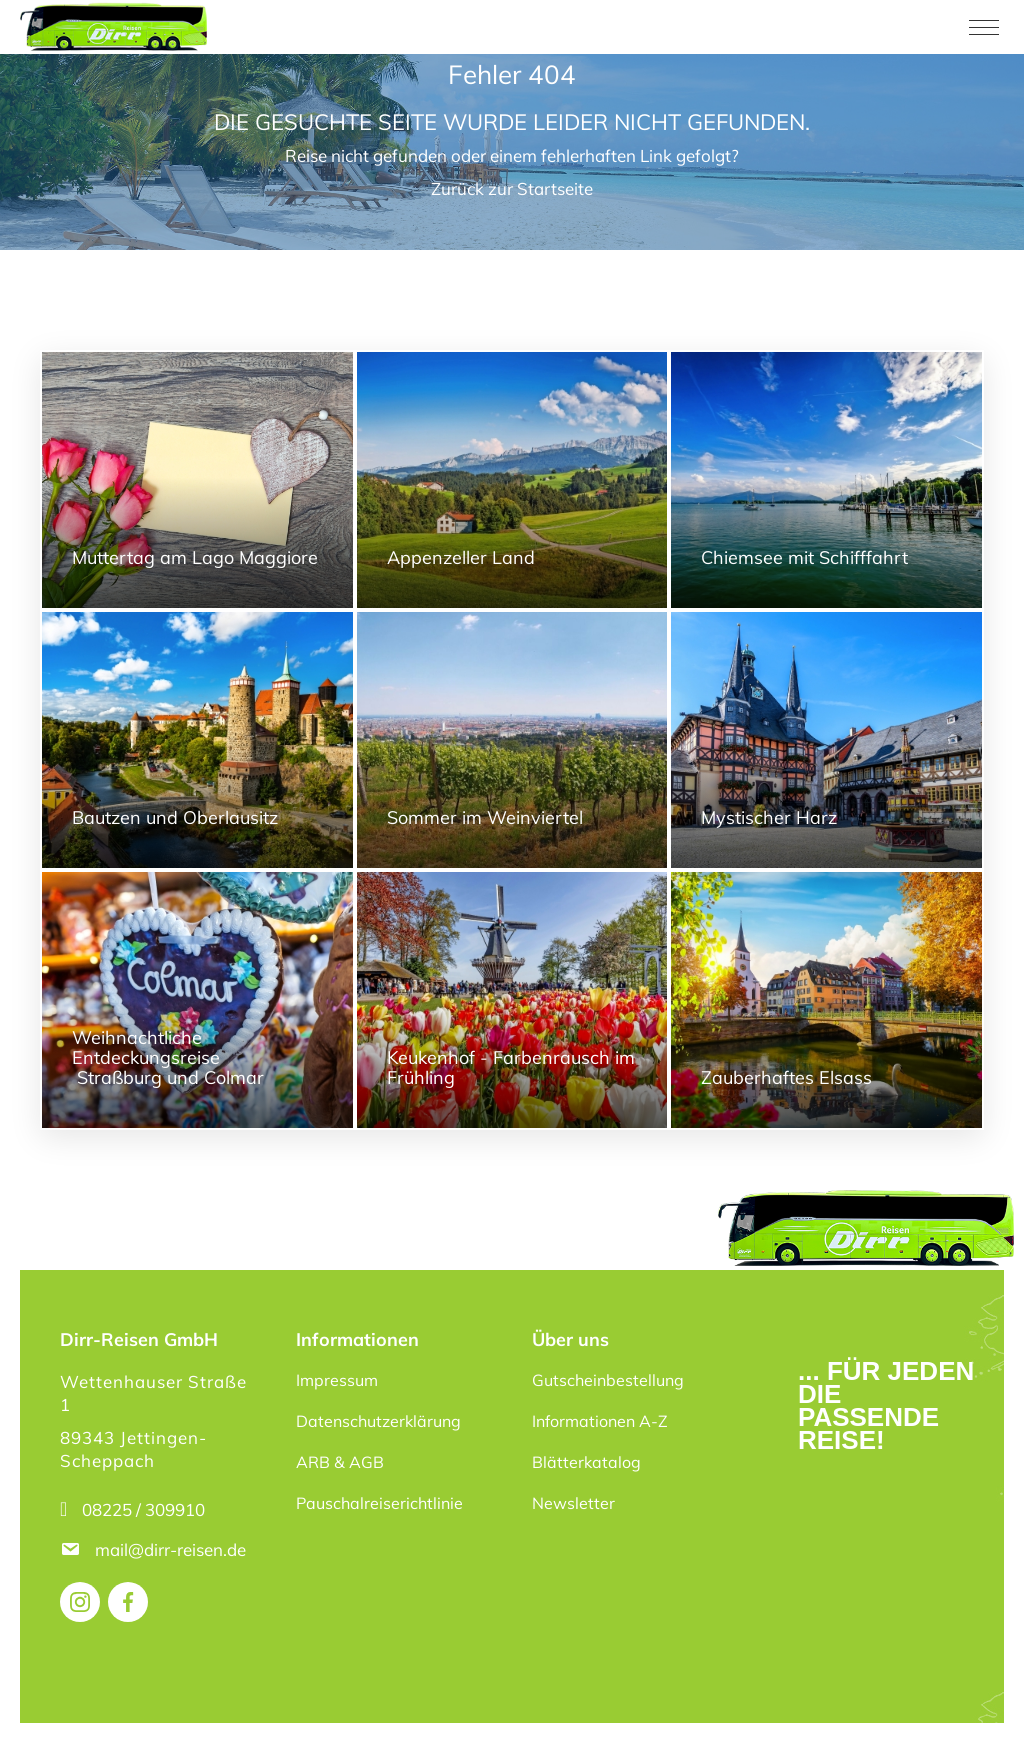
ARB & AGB (340, 1462)
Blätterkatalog (586, 1462)
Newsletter (573, 1503)
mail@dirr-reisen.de (172, 1549)
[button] (44, 1699)
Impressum (337, 1380)
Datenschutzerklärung (378, 1421)
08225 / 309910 (143, 1509)
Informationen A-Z (600, 1421)
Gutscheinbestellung (608, 1380)
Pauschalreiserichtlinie (379, 1503)
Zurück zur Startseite (512, 188)
